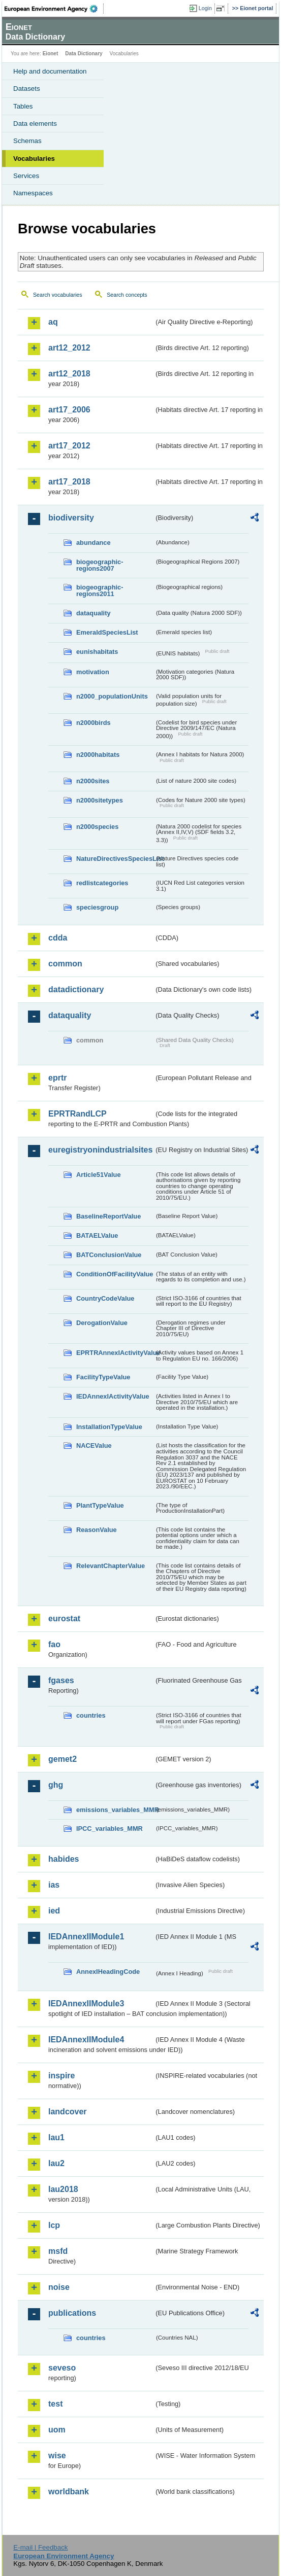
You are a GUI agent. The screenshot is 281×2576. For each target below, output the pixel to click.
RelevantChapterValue (110, 1566)
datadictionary (76, 989)
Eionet (50, 53)
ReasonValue (96, 1530)
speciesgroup (97, 907)
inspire (61, 2075)
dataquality (93, 613)
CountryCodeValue (105, 1298)
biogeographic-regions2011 (99, 590)
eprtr (57, 1077)
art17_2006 (69, 409)
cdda (57, 937)
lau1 (56, 2137)
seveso (62, 2367)
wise (57, 2455)
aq (53, 322)
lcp (54, 2225)
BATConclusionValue (108, 1255)
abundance (93, 542)
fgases (61, 1680)
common (65, 963)
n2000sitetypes (99, 800)
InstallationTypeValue (109, 1427)
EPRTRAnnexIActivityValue (115, 1352)
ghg (55, 1785)
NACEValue (94, 1445)
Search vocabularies (57, 295)
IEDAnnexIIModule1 (86, 1936)
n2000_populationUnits (112, 696)
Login (205, 8)
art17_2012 (69, 445)
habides (63, 1859)
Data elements (35, 123)
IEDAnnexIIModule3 (86, 2003)
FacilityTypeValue (103, 1377)
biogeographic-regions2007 (99, 565)
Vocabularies (34, 158)
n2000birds (93, 722)
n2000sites (92, 781)
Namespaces (33, 193)
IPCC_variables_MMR (109, 1828)
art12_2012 (69, 347)
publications (72, 2313)
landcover (67, 2111)
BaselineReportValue (108, 1216)
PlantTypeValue (100, 1505)
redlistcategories (102, 883)
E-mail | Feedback (40, 2547)
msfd (58, 2251)
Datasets (26, 88)
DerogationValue (102, 1323)
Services (26, 176)
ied (54, 1910)
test (55, 2403)
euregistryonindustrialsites (100, 1149)
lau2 (56, 2163)
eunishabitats (97, 651)
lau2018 (63, 2189)
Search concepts (127, 295)
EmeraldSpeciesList (107, 632)
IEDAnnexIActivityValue (112, 1396)
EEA (54, 9)
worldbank (68, 2491)
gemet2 (62, 1759)
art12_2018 (69, 373)
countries (91, 1715)
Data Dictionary (83, 53)
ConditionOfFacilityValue (114, 1274)
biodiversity (71, 517)
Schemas (27, 141)
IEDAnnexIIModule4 (86, 2039)
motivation (92, 672)
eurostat (64, 1618)
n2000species (97, 826)
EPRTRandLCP (77, 1113)
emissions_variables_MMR (115, 1810)
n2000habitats (97, 754)
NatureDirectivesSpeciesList (115, 858)
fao (54, 1644)
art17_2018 (69, 481)
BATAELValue (97, 1235)
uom (57, 2429)
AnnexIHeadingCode (108, 1971)
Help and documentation (50, 71)
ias (53, 1885)
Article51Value (98, 1174)
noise (59, 2287)
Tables (23, 106)
